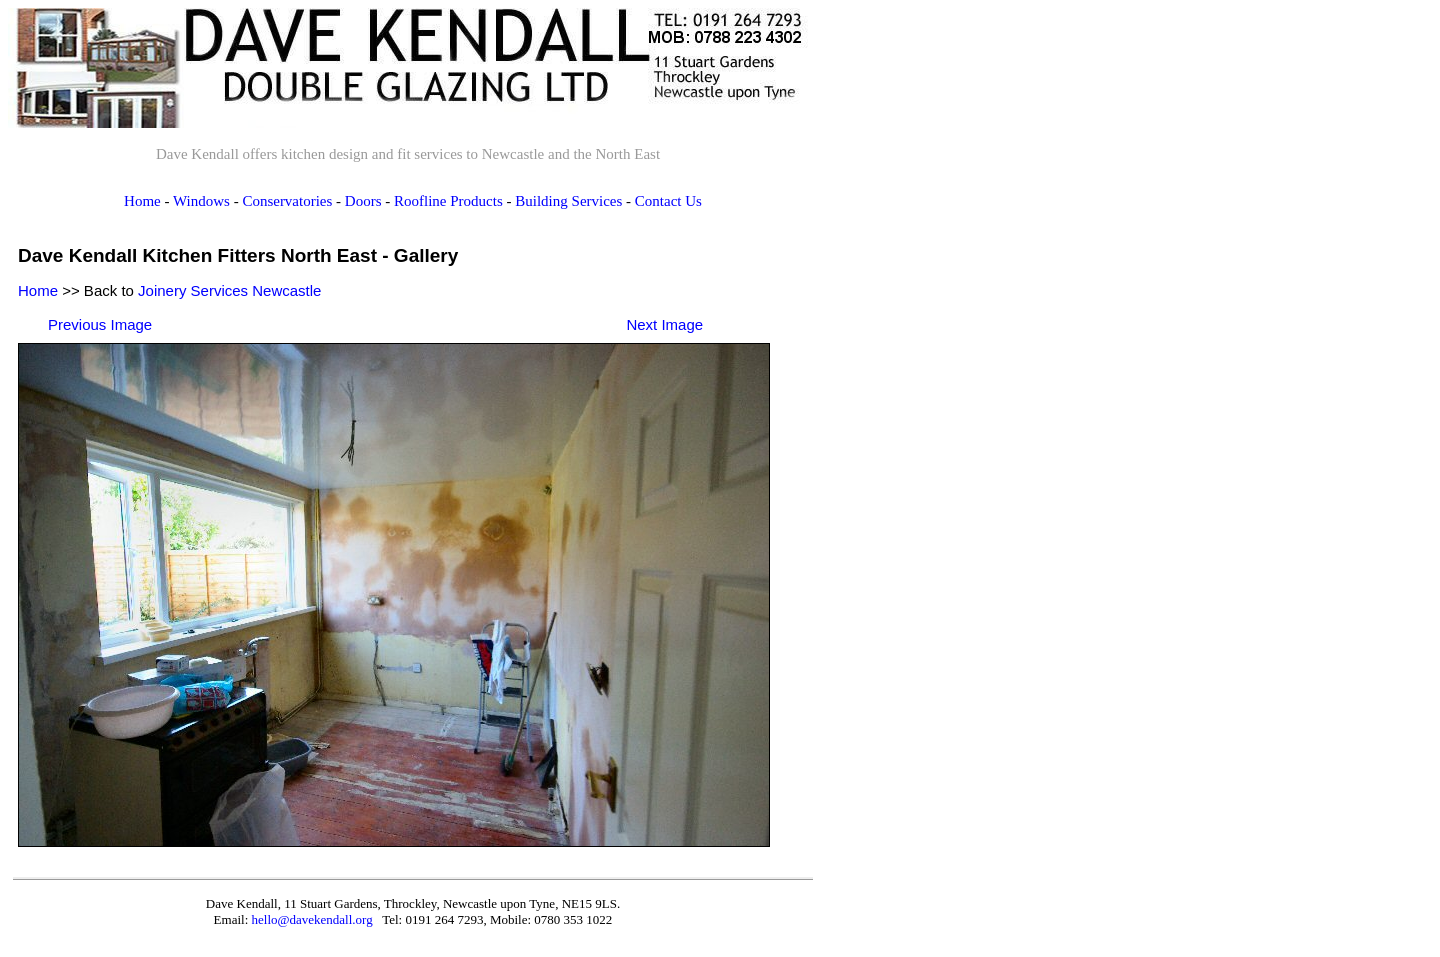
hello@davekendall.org (312, 919)
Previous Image (100, 324)
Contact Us (668, 201)
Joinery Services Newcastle (229, 290)
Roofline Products (448, 201)
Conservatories (287, 201)
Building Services (568, 201)
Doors (363, 201)
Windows (201, 201)
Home (142, 201)
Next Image (664, 324)
